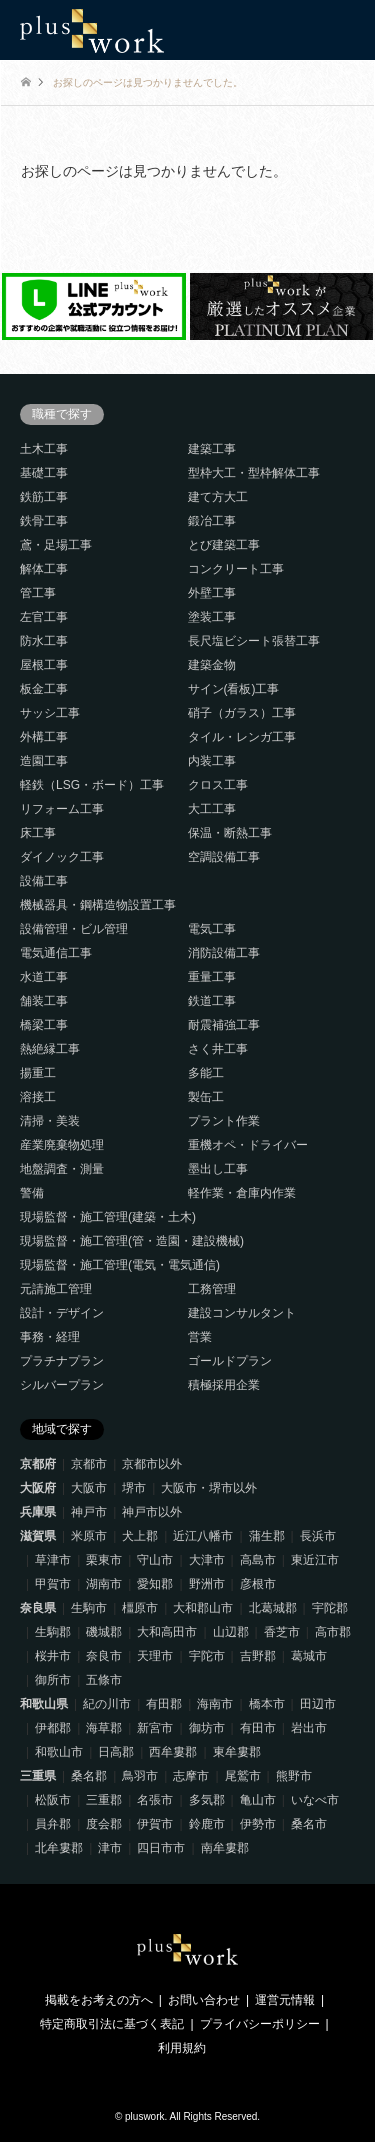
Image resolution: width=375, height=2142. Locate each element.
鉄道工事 (212, 1001)
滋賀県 (38, 1536)
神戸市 (89, 1512)
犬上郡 (140, 1536)
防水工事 (44, 641)
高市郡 (333, 1632)
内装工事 (212, 761)
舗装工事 (44, 1001)
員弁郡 (53, 1824)
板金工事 (44, 689)
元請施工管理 (56, 1289)
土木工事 (44, 449)
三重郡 (104, 1800)
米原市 (89, 1536)
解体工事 (44, 569)
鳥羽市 (140, 1776)
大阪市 (89, 1488)
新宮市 (155, 1728)
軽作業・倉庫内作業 (242, 1193)
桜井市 (53, 1656)
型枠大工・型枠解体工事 (254, 473)
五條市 (104, 1680)
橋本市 (267, 1704)
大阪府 (38, 1488)
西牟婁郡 (173, 1752)
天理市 (155, 1656)
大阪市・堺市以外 (209, 1488)
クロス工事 (218, 785)
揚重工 (38, 1073)
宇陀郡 (330, 1608)
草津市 (53, 1560)
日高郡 (116, 1752)
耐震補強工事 (224, 1025)
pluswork (144, 2116)
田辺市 (318, 1704)
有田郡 (164, 1704)
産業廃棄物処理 (62, 1145)
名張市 (155, 1800)
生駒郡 (53, 1632)
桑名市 (309, 1824)
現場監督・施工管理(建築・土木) (108, 1217)
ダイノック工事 (62, 857)
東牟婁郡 (237, 1752)
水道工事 (44, 977)
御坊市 (207, 1728)
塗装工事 (212, 617)
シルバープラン (62, 1385)
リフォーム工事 (62, 809)
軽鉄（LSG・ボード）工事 (92, 785)
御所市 (53, 1680)
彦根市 (258, 1584)
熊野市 (294, 1776)
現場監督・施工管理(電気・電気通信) (120, 1265)
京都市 (89, 1464)
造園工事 (44, 761)
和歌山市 (59, 1752)
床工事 (38, 833)
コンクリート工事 (236, 569)
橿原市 (140, 1608)
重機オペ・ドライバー (248, 1145)
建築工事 (212, 449)
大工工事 (212, 809)
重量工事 (212, 977)
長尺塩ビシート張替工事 (254, 641)
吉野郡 (258, 1656)
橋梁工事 (44, 1025)
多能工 (206, 1073)
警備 (32, 1193)
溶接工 (38, 1097)
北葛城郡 (273, 1608)
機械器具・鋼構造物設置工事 (98, 905)
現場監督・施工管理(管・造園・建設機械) (132, 1241)
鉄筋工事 (44, 497)
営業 (200, 1337)
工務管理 (212, 1289)
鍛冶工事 (212, 521)
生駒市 (89, 1608)
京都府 (38, 1464)
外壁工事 (212, 593)
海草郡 (104, 1728)
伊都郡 (53, 1728)
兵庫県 (38, 1512)
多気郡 (207, 1800)
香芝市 (282, 1632)
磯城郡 (104, 1632)
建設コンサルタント (242, 1313)
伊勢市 (258, 1824)
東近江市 (315, 1560)
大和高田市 (167, 1632)
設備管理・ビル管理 (74, 929)
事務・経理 (50, 1337)
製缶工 (206, 1097)
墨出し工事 (218, 1169)
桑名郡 (89, 1776)
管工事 (38, 593)
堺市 (134, 1488)
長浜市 (318, 1536)
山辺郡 (231, 1632)
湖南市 (104, 1584)
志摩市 (191, 1776)
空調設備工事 (224, 857)
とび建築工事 (224, 545)
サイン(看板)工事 (234, 689)
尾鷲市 (243, 1776)
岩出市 (309, 1728)
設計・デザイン (62, 1313)
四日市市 (161, 1848)
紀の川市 (107, 1704)
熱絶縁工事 (50, 1049)
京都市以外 (152, 1464)
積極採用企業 (224, 1385)
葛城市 (309, 1656)
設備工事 (44, 881)
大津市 (207, 1560)
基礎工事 (44, 473)
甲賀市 (53, 1584)
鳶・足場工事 (56, 545)
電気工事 (212, 929)
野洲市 (207, 1584)
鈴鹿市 (207, 1824)
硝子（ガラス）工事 (242, 713)
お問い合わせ (204, 2000)
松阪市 (53, 1800)
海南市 (215, 1704)
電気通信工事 (56, 953)
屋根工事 (44, 665)
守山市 (155, 1560)
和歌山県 (44, 1704)
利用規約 (182, 2048)
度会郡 (104, 1824)
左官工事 (44, 617)
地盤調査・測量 (62, 1169)
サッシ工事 (50, 713)
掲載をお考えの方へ (99, 2000)
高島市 (258, 1560)
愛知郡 (155, 1584)
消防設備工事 (224, 953)
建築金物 (212, 665)
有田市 (258, 1728)
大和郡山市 (203, 1608)
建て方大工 (218, 497)
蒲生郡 (267, 1536)
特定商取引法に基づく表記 (112, 2024)
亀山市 (258, 1800)
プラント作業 (224, 1121)
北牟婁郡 (59, 1848)
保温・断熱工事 (230, 833)
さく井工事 (218, 1049)
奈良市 (104, 1656)
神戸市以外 (152, 1512)
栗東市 (104, 1560)
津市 (110, 1848)
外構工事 (44, 737)
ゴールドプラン (230, 1361)
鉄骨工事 (44, 521)
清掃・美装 (50, 1121)
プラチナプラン (62, 1361)
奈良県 (38, 1608)
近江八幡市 (203, 1536)
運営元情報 (285, 2000)
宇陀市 (207, 1656)
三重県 (38, 1776)
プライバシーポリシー (260, 2024)
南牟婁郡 (225, 1848)
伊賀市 (155, 1824)
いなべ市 (315, 1800)
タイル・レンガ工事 (242, 737)
